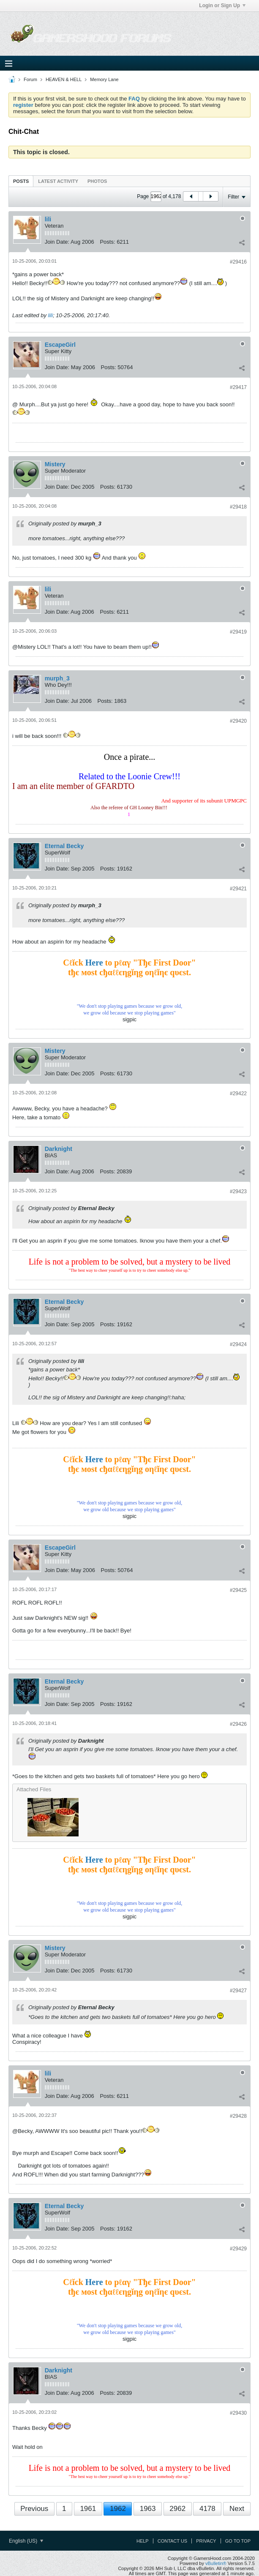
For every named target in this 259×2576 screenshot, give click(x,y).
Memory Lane (104, 79)
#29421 (238, 889)
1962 (118, 2509)
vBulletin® (215, 2563)
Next (236, 2509)
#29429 (238, 2249)
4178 (207, 2509)
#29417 (238, 387)
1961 (88, 2509)
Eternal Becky (64, 846)
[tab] (20, 181)
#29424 (238, 1344)
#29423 (238, 1191)
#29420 (238, 721)
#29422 (238, 1093)
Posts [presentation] (21, 181)
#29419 (238, 632)
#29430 (238, 2413)
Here (94, 962)
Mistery (55, 464)
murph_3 (57, 678)
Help (142, 2540)
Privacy (206, 2540)
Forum (30, 79)
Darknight (58, 1148)
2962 (177, 2509)
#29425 (238, 1590)
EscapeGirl (60, 344)
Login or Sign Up (222, 5)
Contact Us (173, 2540)
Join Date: (57, 242)
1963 (148, 2509)
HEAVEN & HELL (64, 79)
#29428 (238, 2116)
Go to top (238, 2540)
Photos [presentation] (97, 181)
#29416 (238, 262)
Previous (34, 2509)
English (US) (26, 2541)
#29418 (238, 507)
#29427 (238, 1991)
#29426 (238, 1724)
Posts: (107, 242)
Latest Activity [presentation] (58, 181)
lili (48, 219)
